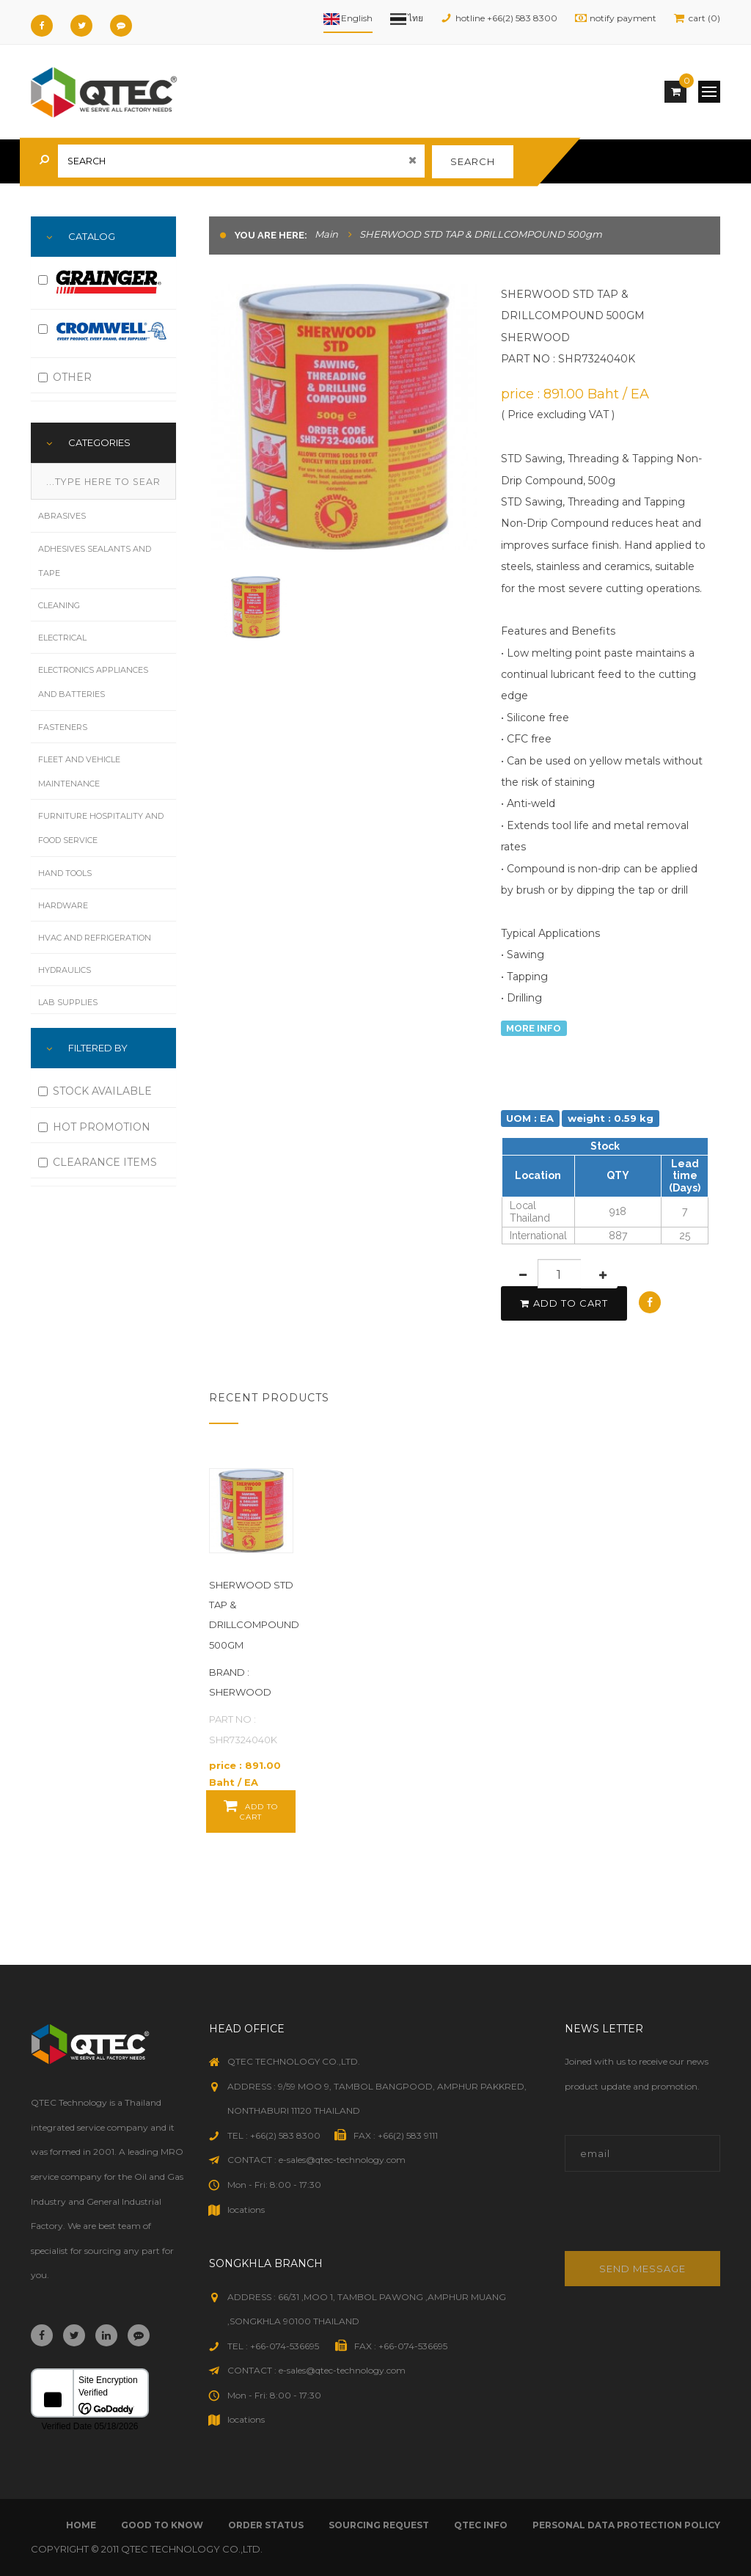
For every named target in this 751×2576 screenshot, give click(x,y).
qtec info (481, 2525)
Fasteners (62, 727)
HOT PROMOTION (94, 1127)
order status (266, 2525)
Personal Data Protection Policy (626, 2525)
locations (246, 2209)
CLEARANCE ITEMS (97, 1162)
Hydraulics (64, 970)
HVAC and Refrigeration (94, 938)
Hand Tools (65, 873)
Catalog (91, 236)
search (472, 161)
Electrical (62, 637)
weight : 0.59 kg (610, 1118)
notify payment (623, 17)
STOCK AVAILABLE (95, 1091)
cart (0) (704, 17)
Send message (642, 2268)
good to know (162, 2525)
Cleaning (59, 605)
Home (81, 2525)
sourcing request (379, 2525)
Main (326, 234)
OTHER (65, 377)
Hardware (63, 905)
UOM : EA (530, 1118)
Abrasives (62, 516)
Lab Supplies (68, 1002)
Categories (99, 442)
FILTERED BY (98, 1048)
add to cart (564, 1303)
